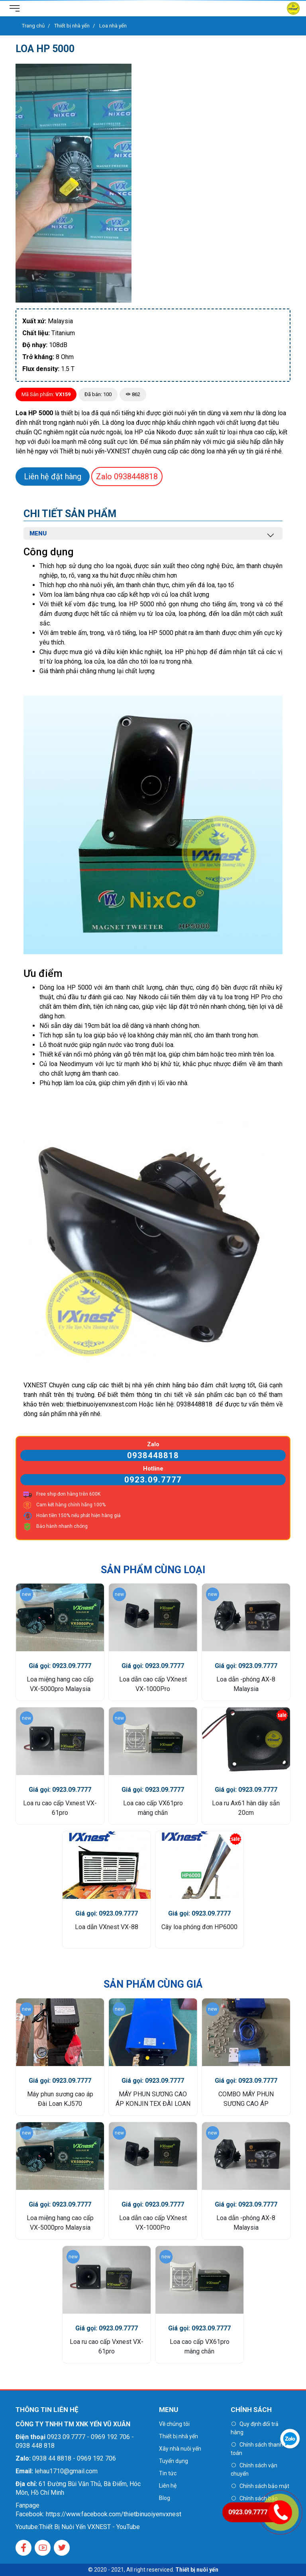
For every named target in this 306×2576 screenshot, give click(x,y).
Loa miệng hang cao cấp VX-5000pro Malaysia (60, 1684)
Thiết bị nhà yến (178, 2436)
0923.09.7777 (153, 1479)
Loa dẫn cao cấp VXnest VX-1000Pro (153, 1684)
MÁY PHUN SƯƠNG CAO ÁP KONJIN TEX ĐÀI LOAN (153, 2098)
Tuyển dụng (173, 2461)
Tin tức (168, 2473)
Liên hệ (168, 2485)
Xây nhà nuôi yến (180, 2448)
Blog (164, 2498)
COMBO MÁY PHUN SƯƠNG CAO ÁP (246, 2098)
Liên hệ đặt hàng (52, 476)
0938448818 (127, 476)
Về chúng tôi (174, 2424)
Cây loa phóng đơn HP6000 (199, 1927)
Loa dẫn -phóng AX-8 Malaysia (245, 1684)
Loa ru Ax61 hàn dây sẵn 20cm (246, 1807)
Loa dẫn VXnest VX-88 (106, 1927)
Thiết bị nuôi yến (196, 2569)
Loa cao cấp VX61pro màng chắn (153, 1807)
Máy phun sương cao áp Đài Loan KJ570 (60, 2098)
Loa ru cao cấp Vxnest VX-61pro (60, 1807)
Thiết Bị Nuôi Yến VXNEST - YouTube (89, 2527)
